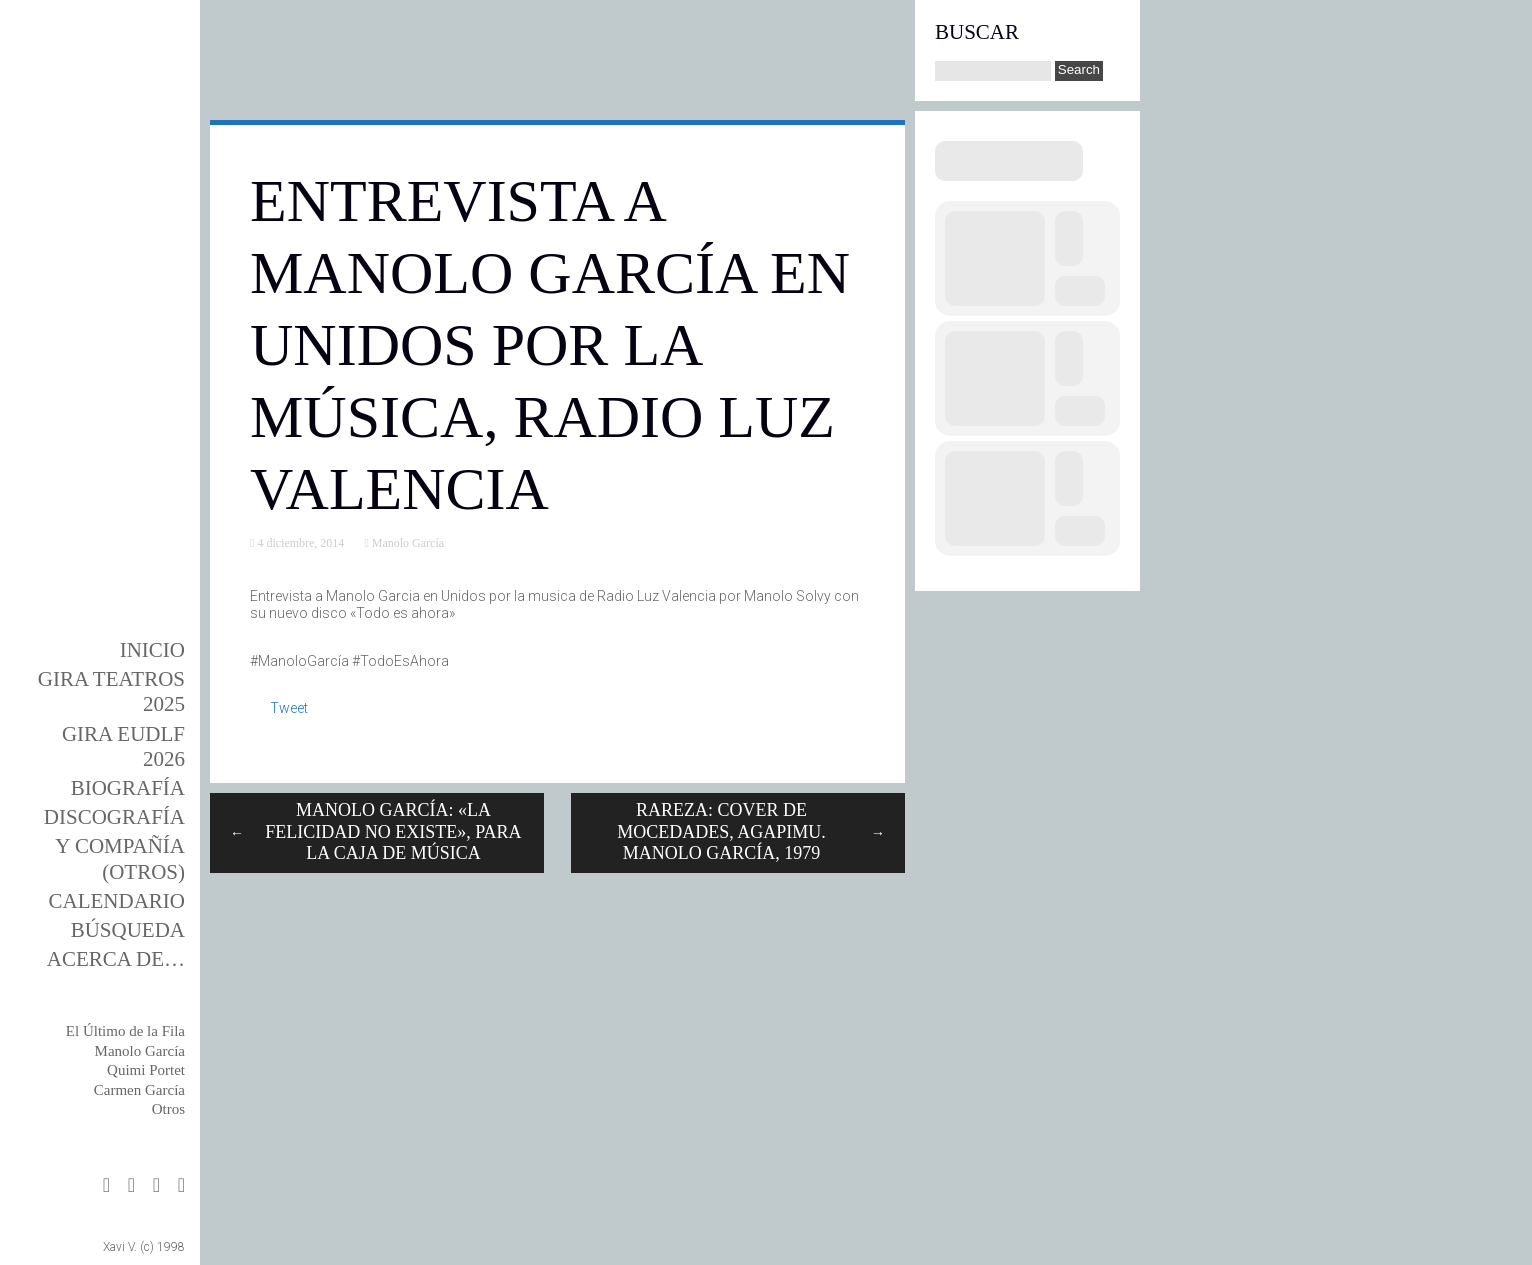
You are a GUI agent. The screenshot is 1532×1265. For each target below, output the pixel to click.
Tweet (289, 708)
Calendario (117, 901)
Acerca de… (116, 959)
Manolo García (140, 1051)
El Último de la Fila (125, 1031)
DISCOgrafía (114, 817)
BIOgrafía (128, 788)
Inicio (152, 650)
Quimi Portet (146, 1070)
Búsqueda (128, 930)
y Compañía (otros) (120, 858)
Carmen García (139, 1090)
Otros (168, 1109)
